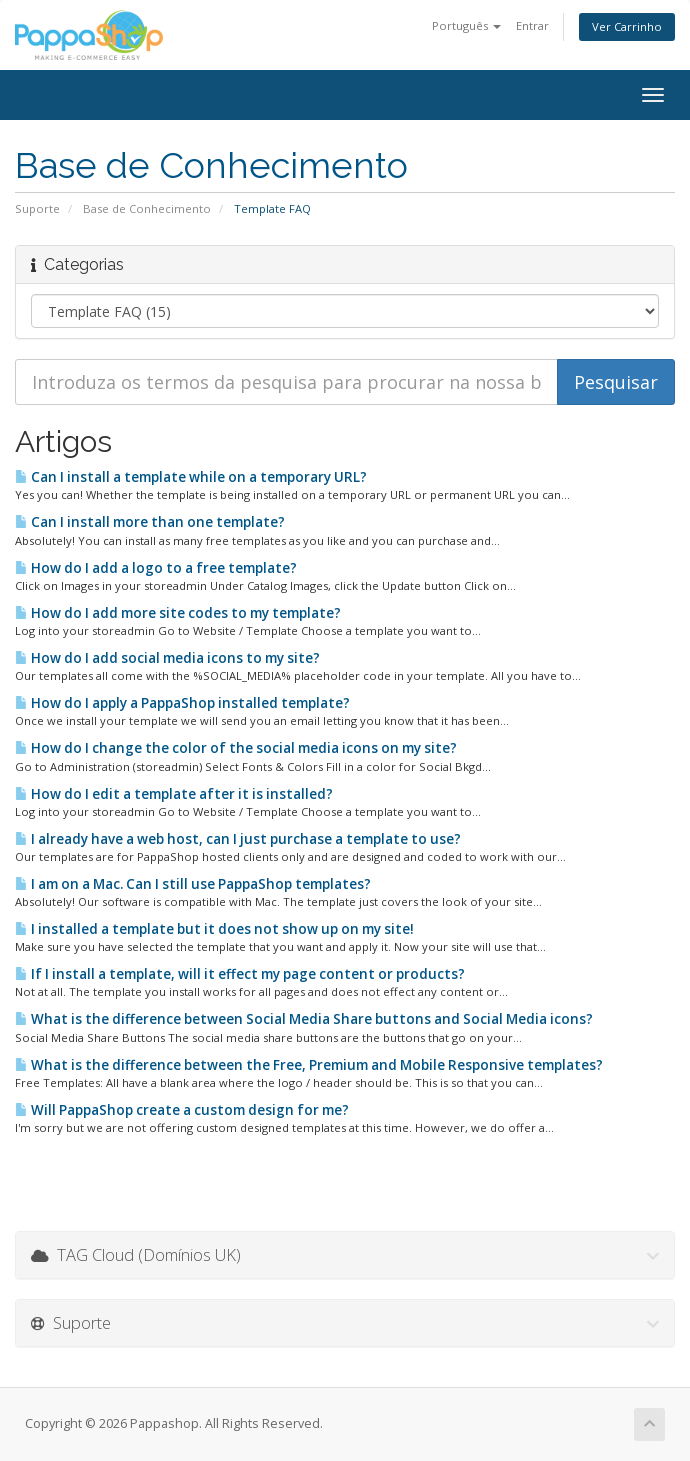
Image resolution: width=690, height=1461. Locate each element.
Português (466, 25)
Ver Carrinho (627, 26)
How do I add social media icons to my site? (167, 658)
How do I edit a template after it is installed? (174, 794)
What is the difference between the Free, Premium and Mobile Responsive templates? (309, 1065)
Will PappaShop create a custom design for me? (182, 1110)
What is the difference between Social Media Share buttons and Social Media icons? (304, 1019)
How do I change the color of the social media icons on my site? (236, 748)
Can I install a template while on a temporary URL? (191, 477)
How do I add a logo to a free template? (156, 568)
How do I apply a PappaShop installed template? (182, 703)
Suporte (37, 208)
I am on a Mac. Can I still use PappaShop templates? (193, 884)
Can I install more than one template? (150, 522)
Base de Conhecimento (147, 208)
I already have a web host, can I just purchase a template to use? (238, 839)
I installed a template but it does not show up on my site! (214, 929)
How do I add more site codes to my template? (178, 613)
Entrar (532, 25)
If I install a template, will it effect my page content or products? (240, 974)
